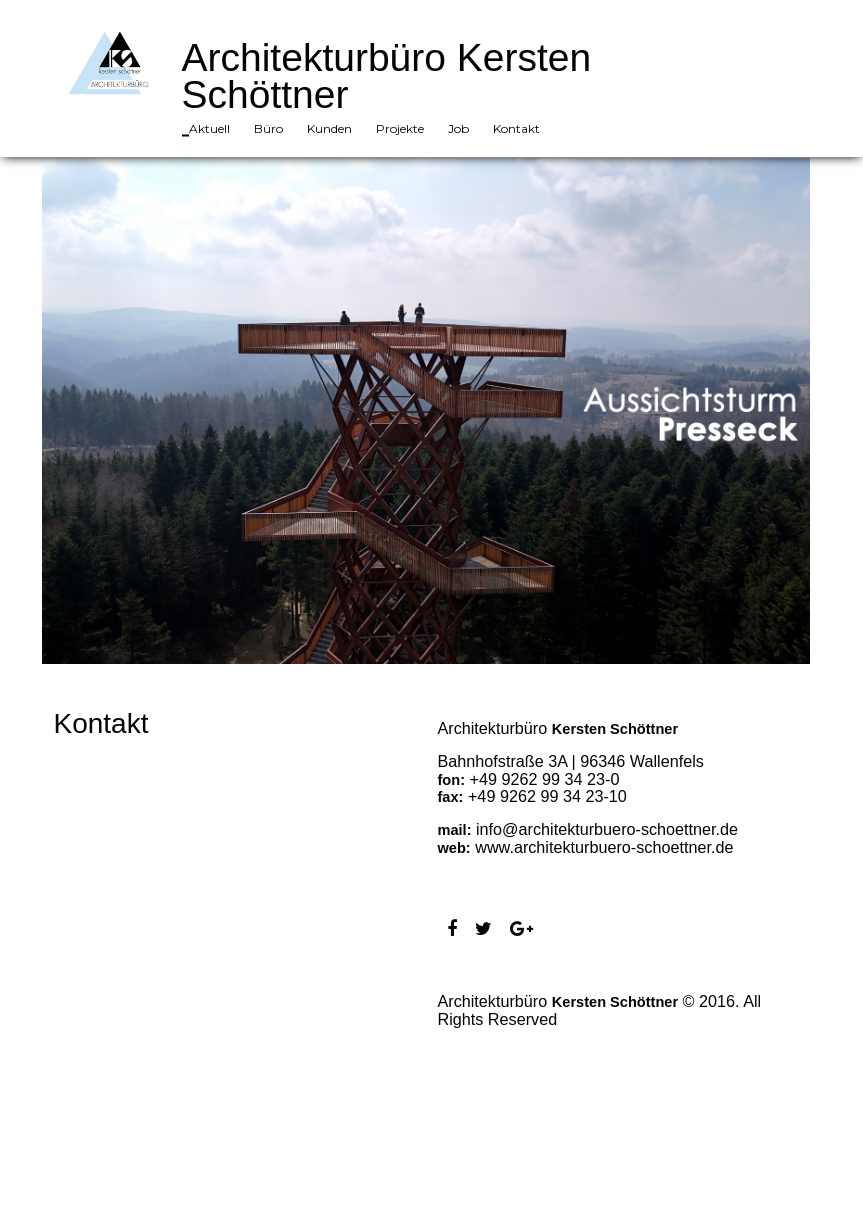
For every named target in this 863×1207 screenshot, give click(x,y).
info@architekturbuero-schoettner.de (607, 829)
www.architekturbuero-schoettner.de (604, 847)
